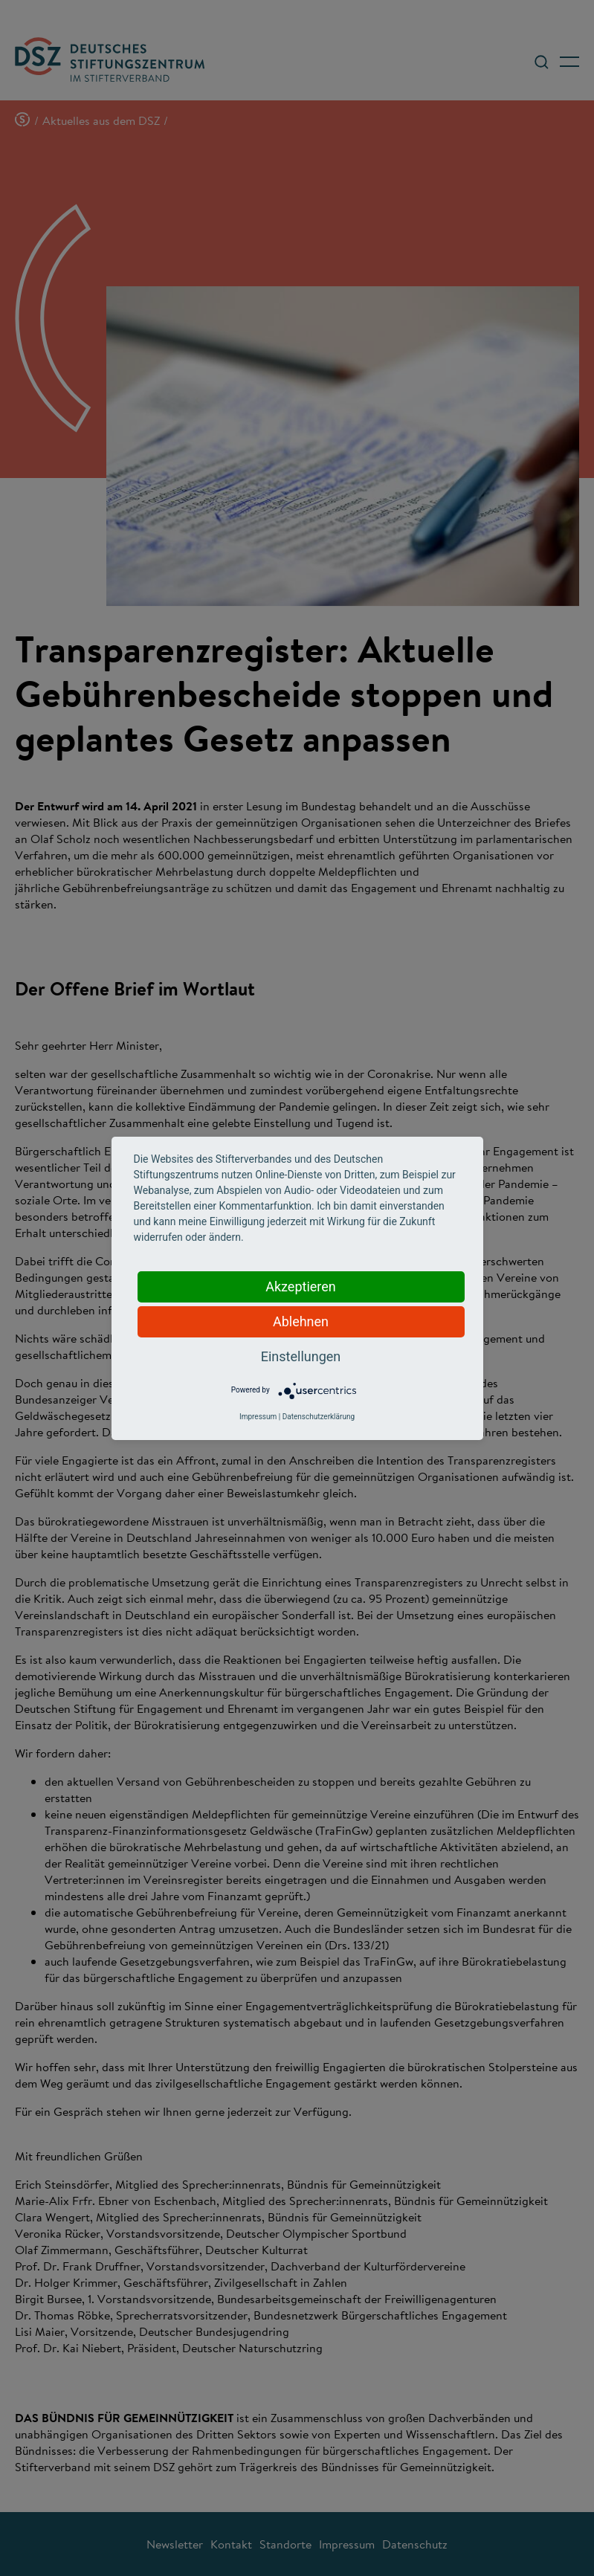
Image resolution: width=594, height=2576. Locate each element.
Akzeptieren (300, 1286)
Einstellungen (300, 1356)
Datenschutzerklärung (319, 1417)
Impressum (258, 1417)
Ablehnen (301, 1321)
